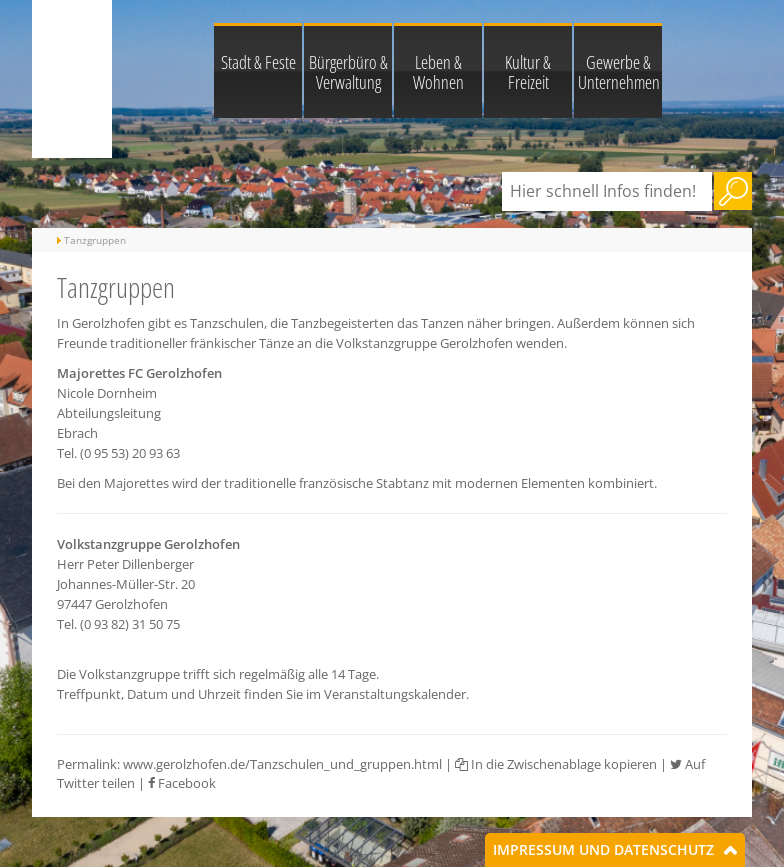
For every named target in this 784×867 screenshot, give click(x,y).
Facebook (182, 783)
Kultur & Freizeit (528, 72)
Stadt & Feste (258, 62)
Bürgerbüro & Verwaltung (348, 72)
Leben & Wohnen (438, 72)
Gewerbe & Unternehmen (619, 72)
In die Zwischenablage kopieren (556, 764)
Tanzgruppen (95, 240)
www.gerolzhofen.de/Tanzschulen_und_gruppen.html (282, 764)
